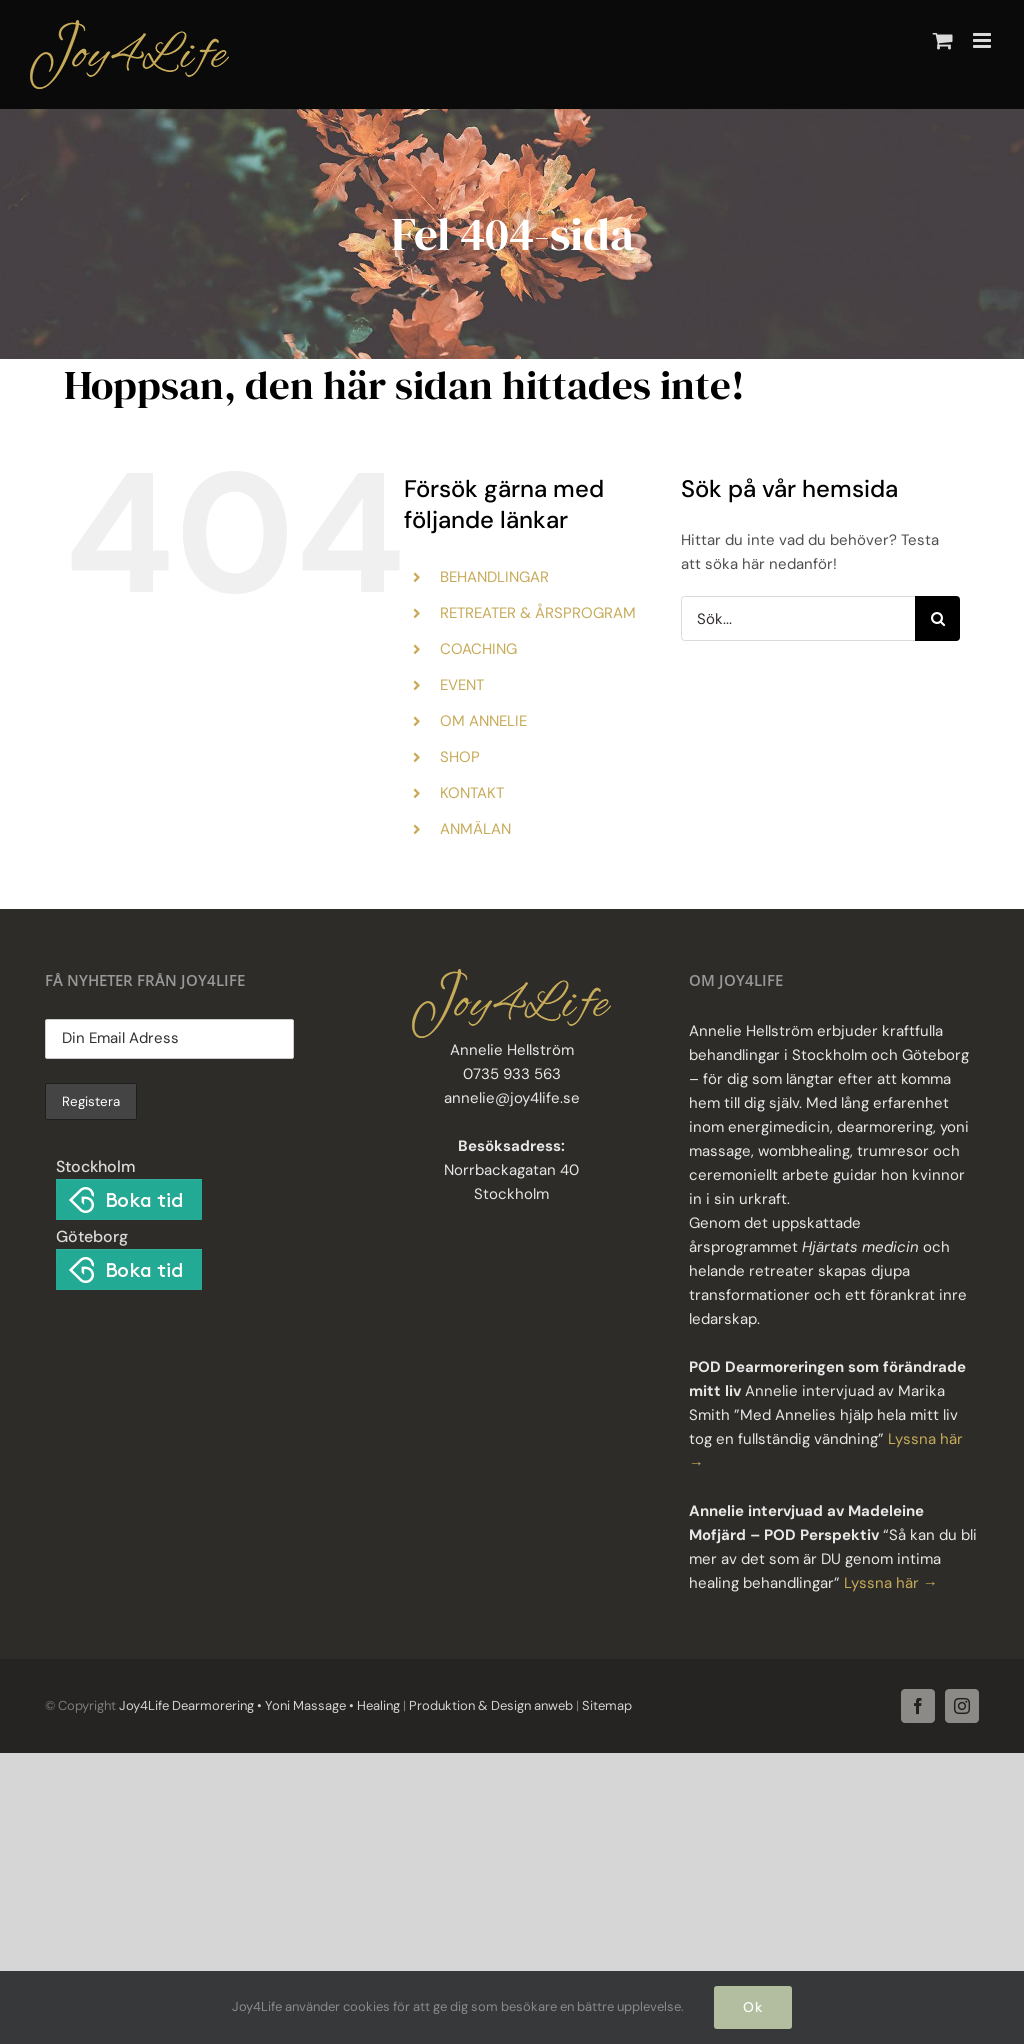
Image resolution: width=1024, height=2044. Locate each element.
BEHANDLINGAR (494, 577)
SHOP (460, 757)
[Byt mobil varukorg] (943, 40)
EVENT (462, 685)
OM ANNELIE (483, 721)
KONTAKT (472, 793)
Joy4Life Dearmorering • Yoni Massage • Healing (259, 1705)
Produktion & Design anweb (491, 1705)
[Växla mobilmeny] (983, 40)
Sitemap (605, 1705)
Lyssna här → (891, 1583)
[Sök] (937, 618)
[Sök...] (798, 618)
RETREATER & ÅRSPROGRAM (538, 613)
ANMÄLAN (475, 829)
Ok (753, 2007)
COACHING (478, 649)
